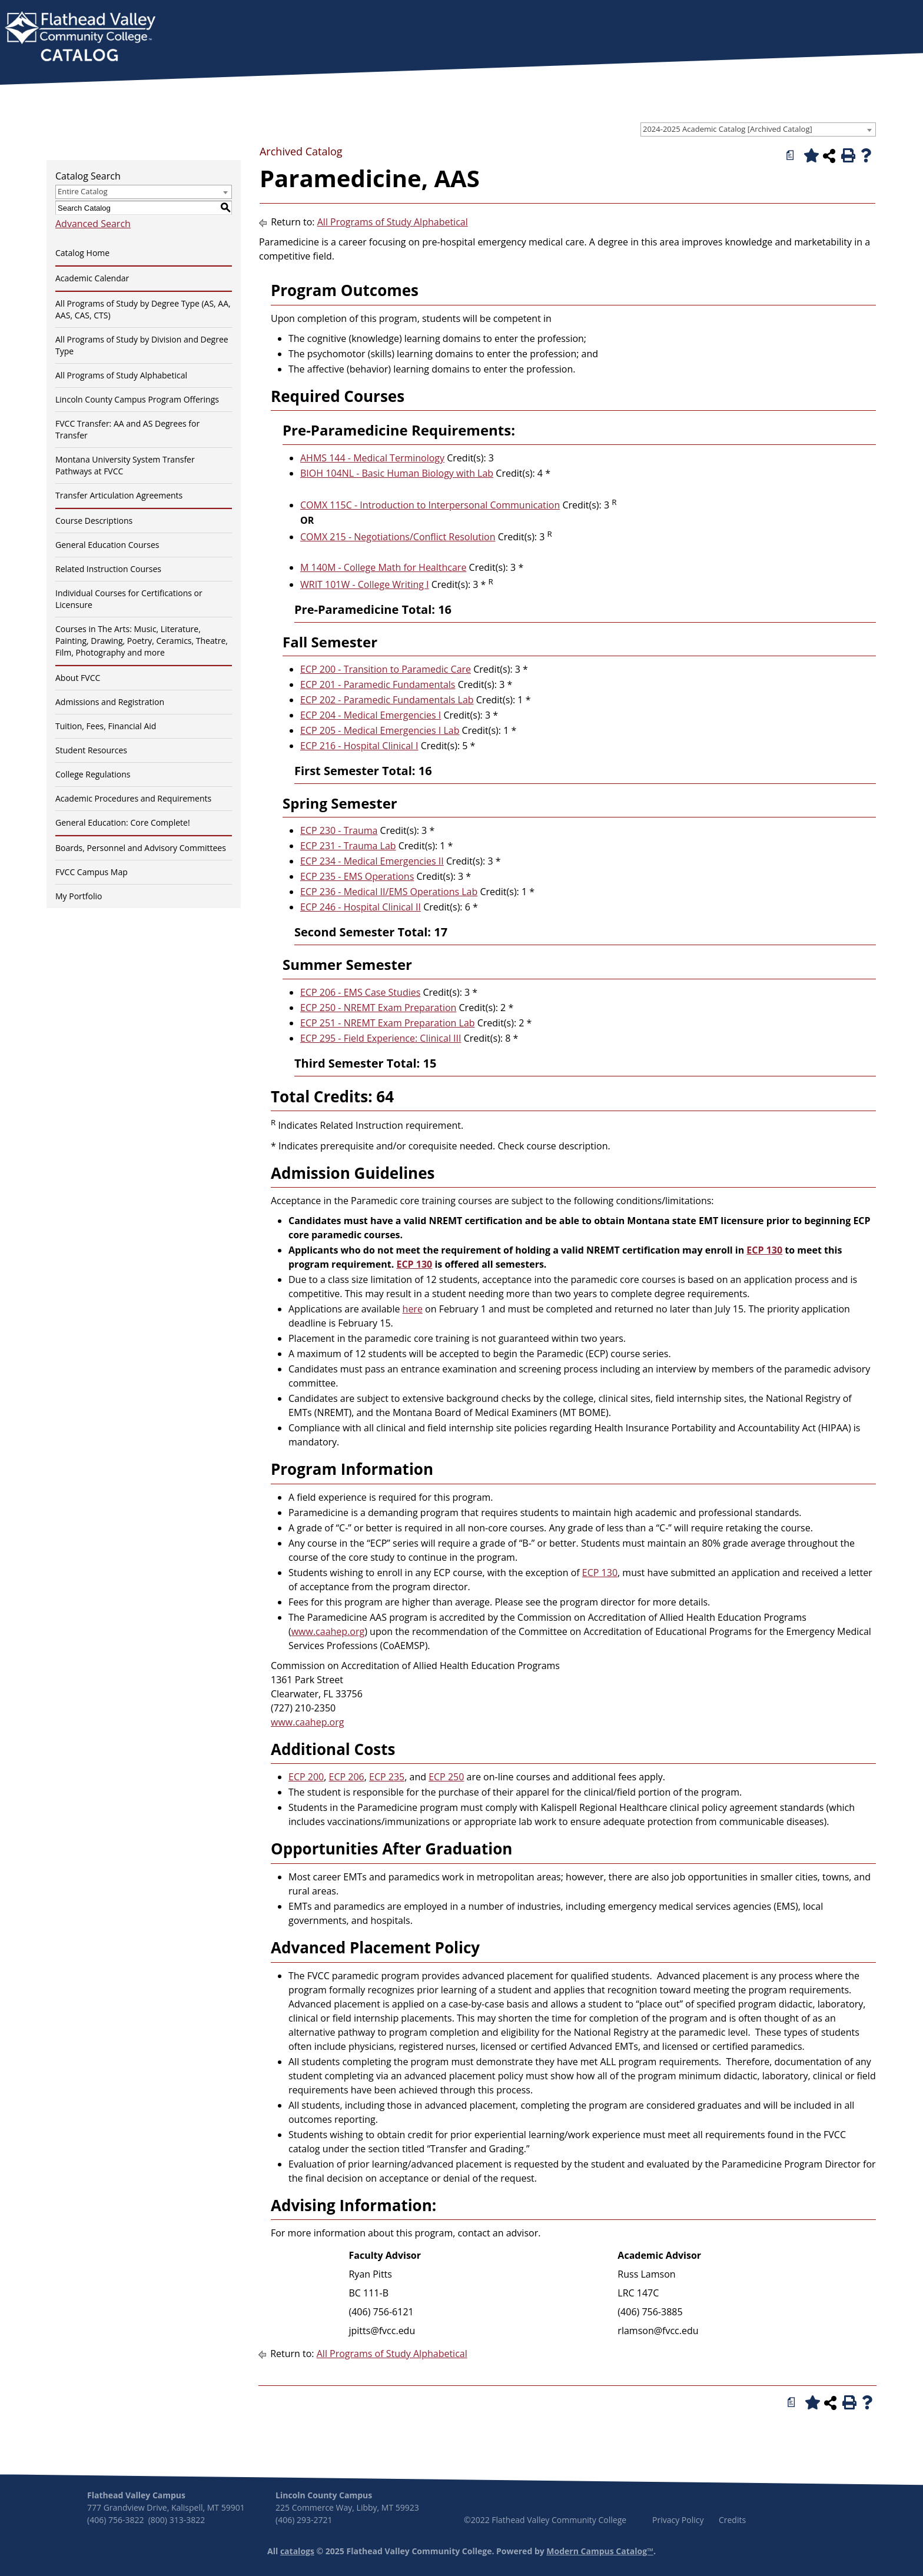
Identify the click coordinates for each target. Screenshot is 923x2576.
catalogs (297, 2551)
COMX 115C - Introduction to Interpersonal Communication (430, 504)
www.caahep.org (327, 1631)
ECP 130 (764, 1250)
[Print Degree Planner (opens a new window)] (790, 155)
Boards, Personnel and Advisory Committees (140, 847)
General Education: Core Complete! (122, 822)
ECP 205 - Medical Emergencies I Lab (379, 730)
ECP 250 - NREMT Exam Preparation (378, 1007)
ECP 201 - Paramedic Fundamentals (377, 684)
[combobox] (758, 129)
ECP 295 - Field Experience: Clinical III (381, 1038)
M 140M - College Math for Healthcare (383, 567)
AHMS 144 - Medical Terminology (372, 457)
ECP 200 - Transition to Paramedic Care (385, 669)
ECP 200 (306, 1776)
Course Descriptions (93, 520)
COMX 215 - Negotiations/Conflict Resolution (398, 536)
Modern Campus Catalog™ (599, 2551)
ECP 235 (386, 1776)
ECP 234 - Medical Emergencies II (372, 861)
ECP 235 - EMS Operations (357, 876)
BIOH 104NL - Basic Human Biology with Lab (396, 473)
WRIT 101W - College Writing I (364, 584)
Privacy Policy (677, 2519)
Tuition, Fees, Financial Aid (105, 726)
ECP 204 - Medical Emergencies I (370, 715)
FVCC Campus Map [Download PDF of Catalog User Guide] (91, 871)
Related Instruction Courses (108, 568)
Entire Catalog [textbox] (83, 191)
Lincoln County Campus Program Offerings (137, 399)
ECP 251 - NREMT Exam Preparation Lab (387, 1022)
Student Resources (91, 750)
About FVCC (77, 677)
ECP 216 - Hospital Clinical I (359, 745)
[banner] (80, 37)
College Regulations (92, 774)
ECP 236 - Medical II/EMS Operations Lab (388, 891)
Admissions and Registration (109, 701)
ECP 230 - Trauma (338, 830)
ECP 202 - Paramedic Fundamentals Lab (387, 699)
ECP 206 (346, 1776)
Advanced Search (93, 223)
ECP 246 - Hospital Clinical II (360, 906)
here (413, 1308)
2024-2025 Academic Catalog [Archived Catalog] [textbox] (727, 129)
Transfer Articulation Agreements (118, 495)
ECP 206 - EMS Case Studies (360, 992)
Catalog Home (82, 252)
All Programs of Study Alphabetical (121, 375)
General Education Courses (107, 544)
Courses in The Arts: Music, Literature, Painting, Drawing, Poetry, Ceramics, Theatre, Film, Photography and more (141, 640)
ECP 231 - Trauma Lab (348, 845)
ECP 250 (446, 1776)
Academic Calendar (92, 278)
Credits (732, 2519)
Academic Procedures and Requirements (133, 798)
